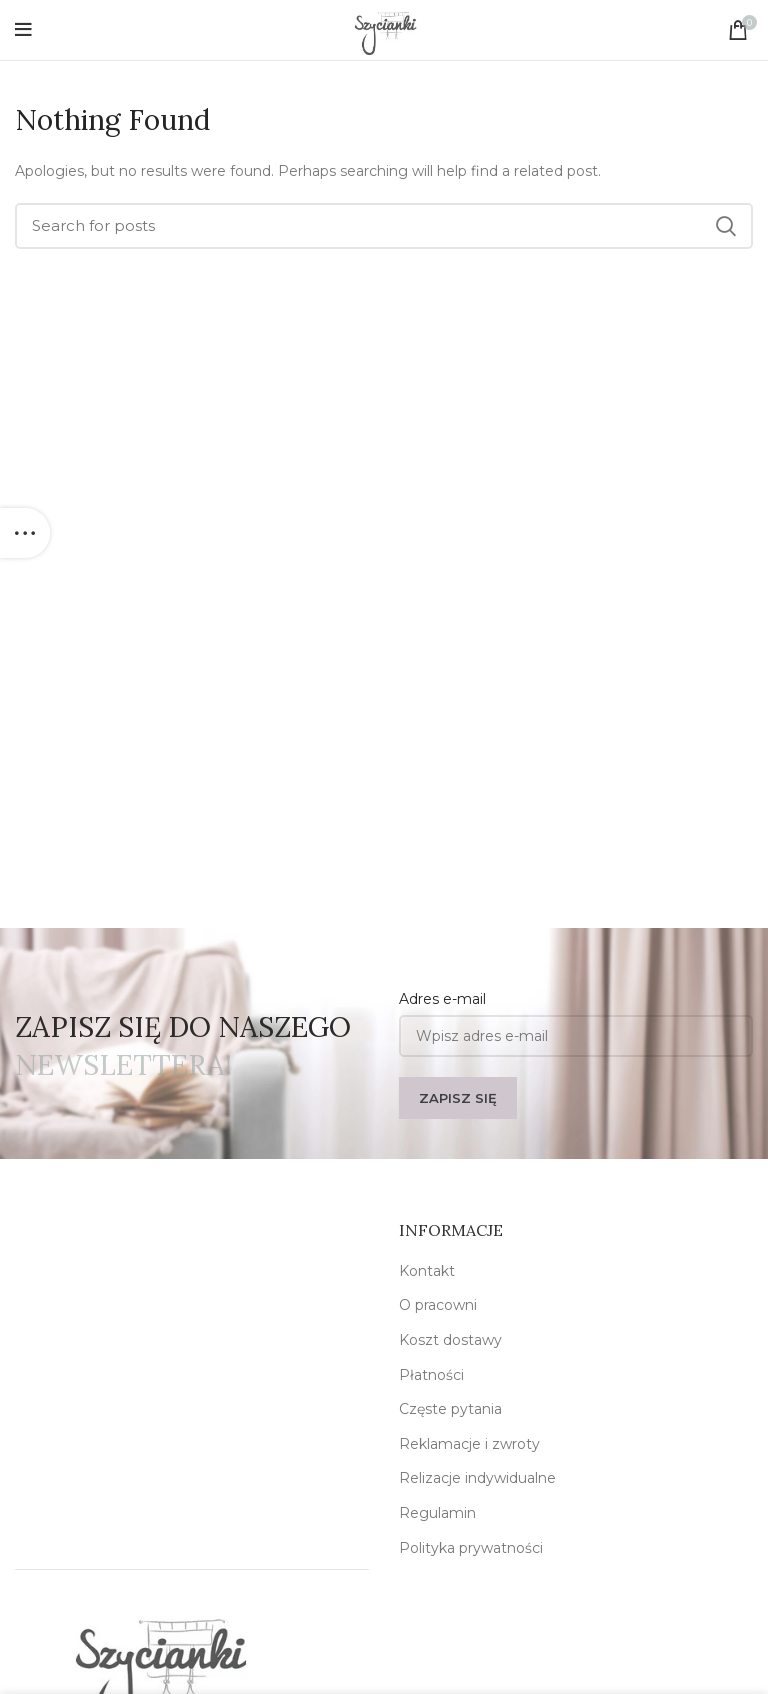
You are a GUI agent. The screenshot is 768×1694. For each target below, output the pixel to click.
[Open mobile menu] (23, 30)
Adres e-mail (442, 999)
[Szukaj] (384, 226)
